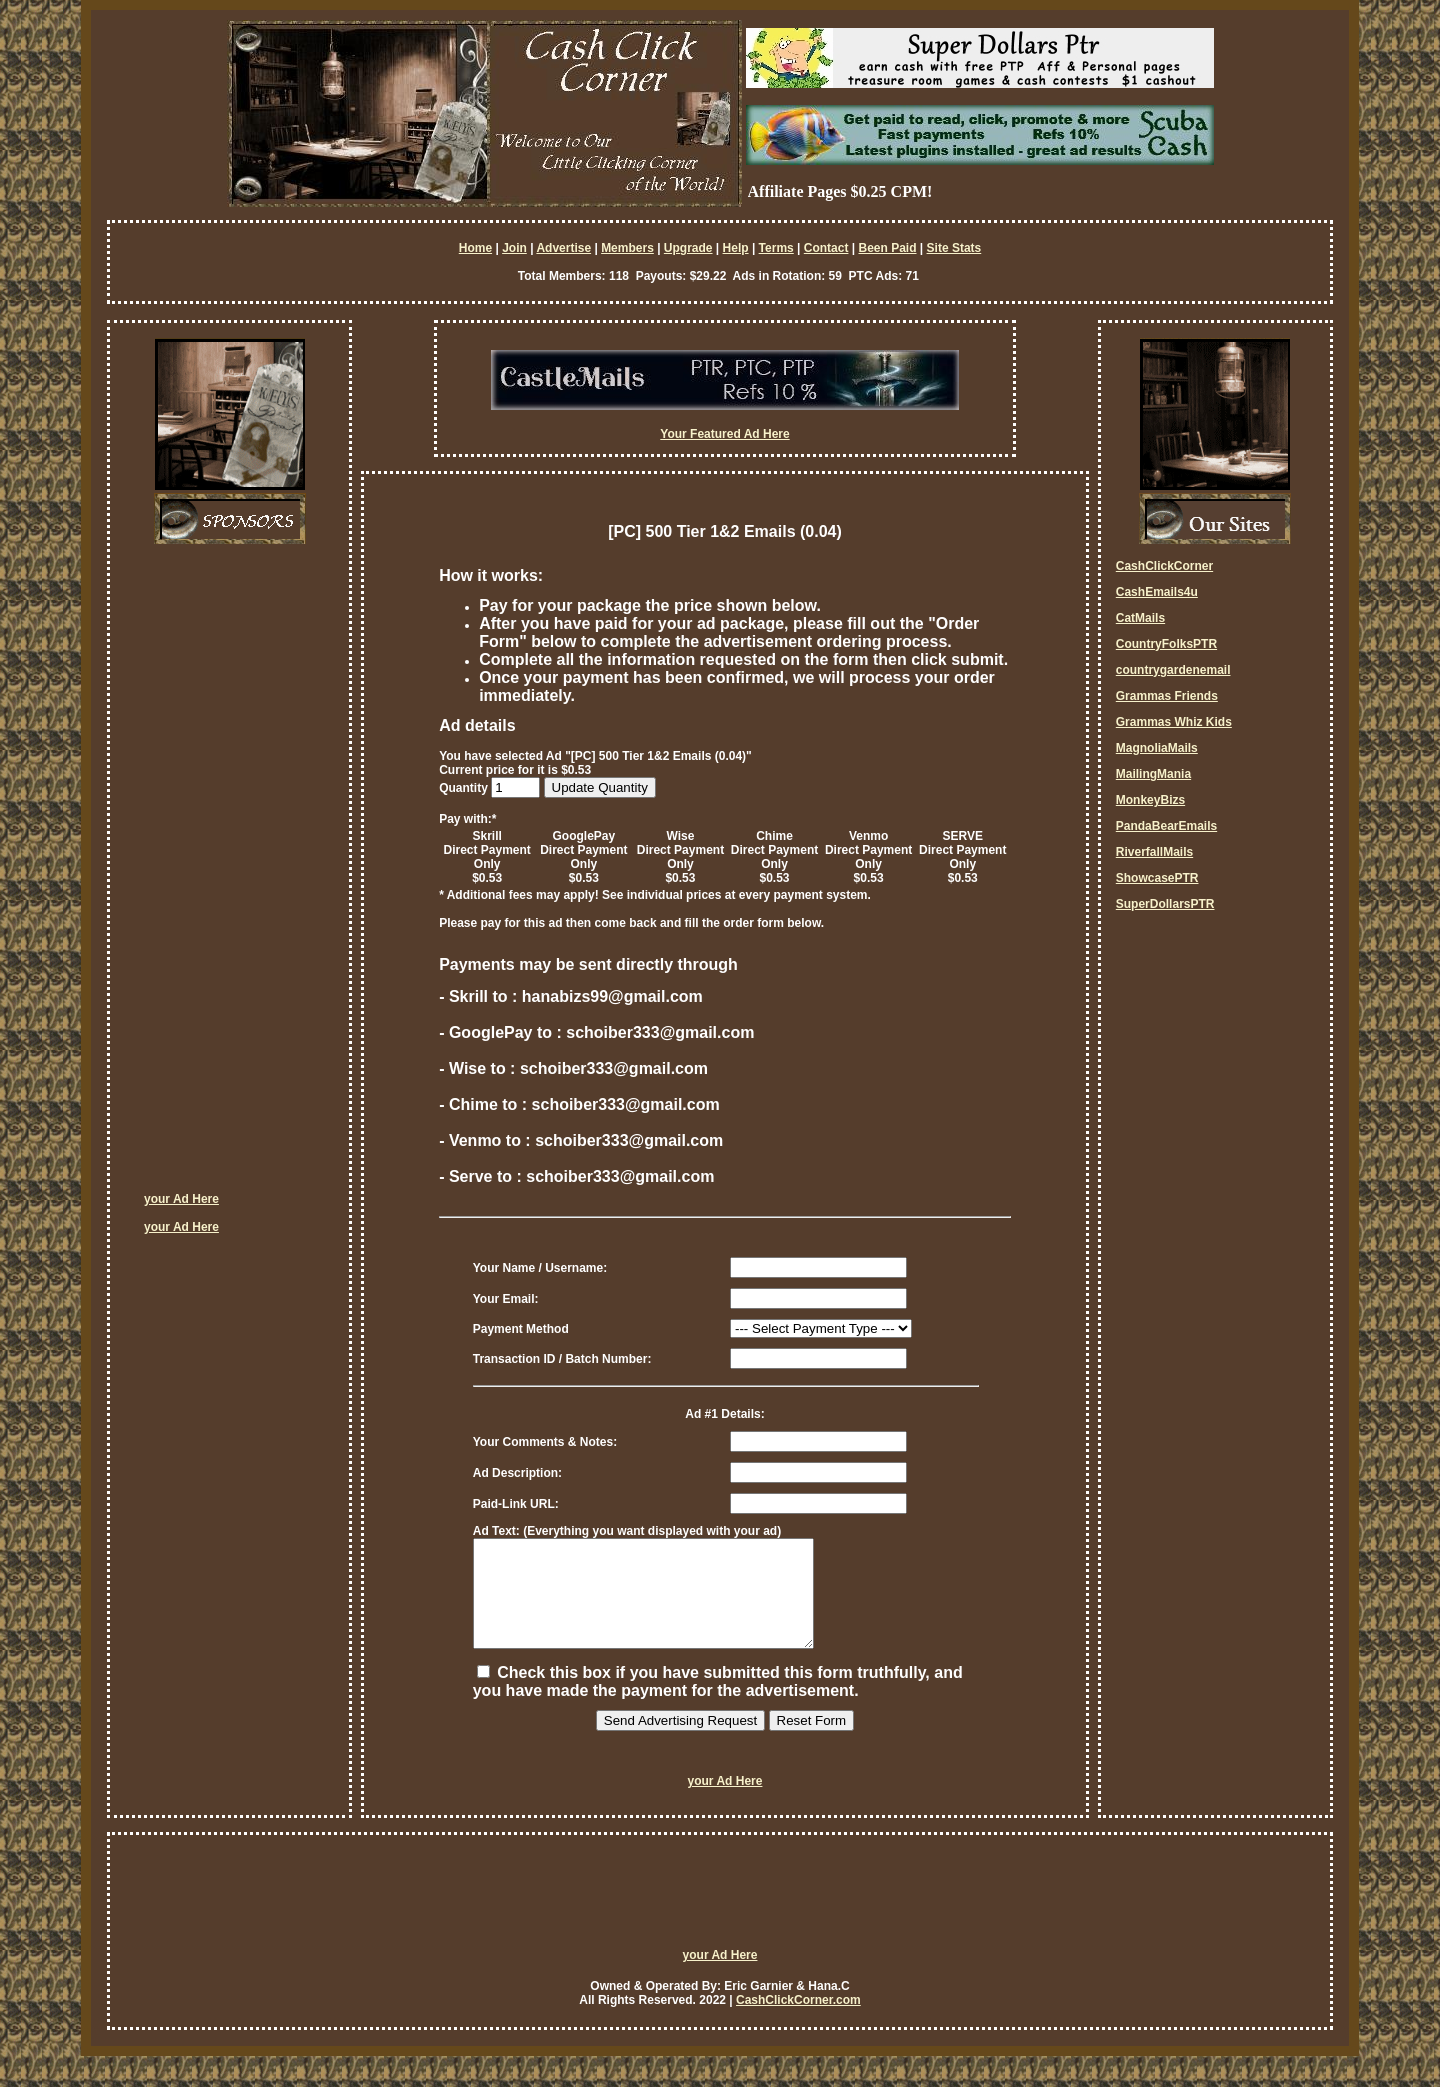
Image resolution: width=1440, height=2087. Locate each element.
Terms (776, 248)
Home (475, 248)
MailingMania (1153, 774)
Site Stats (954, 248)
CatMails (1140, 618)
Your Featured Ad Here (724, 434)
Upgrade (688, 248)
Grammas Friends (1167, 696)
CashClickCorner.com (798, 2021)
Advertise (563, 248)
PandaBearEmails (1166, 826)
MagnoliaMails (1157, 748)
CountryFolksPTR (1166, 644)
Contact (826, 248)
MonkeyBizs (1150, 800)
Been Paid (887, 248)
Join (514, 248)
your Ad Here (181, 1199)
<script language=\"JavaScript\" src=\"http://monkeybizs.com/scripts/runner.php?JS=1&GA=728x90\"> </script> (720, 1921)
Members (627, 248)
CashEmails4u (1157, 592)
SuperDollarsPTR (1165, 904)
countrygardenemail (1173, 670)
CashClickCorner (1164, 566)
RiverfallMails (1154, 852)
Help (736, 248)
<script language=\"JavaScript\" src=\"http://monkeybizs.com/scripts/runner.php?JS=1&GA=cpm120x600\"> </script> (224, 875)
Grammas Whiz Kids (1174, 722)
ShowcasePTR (1157, 878)
